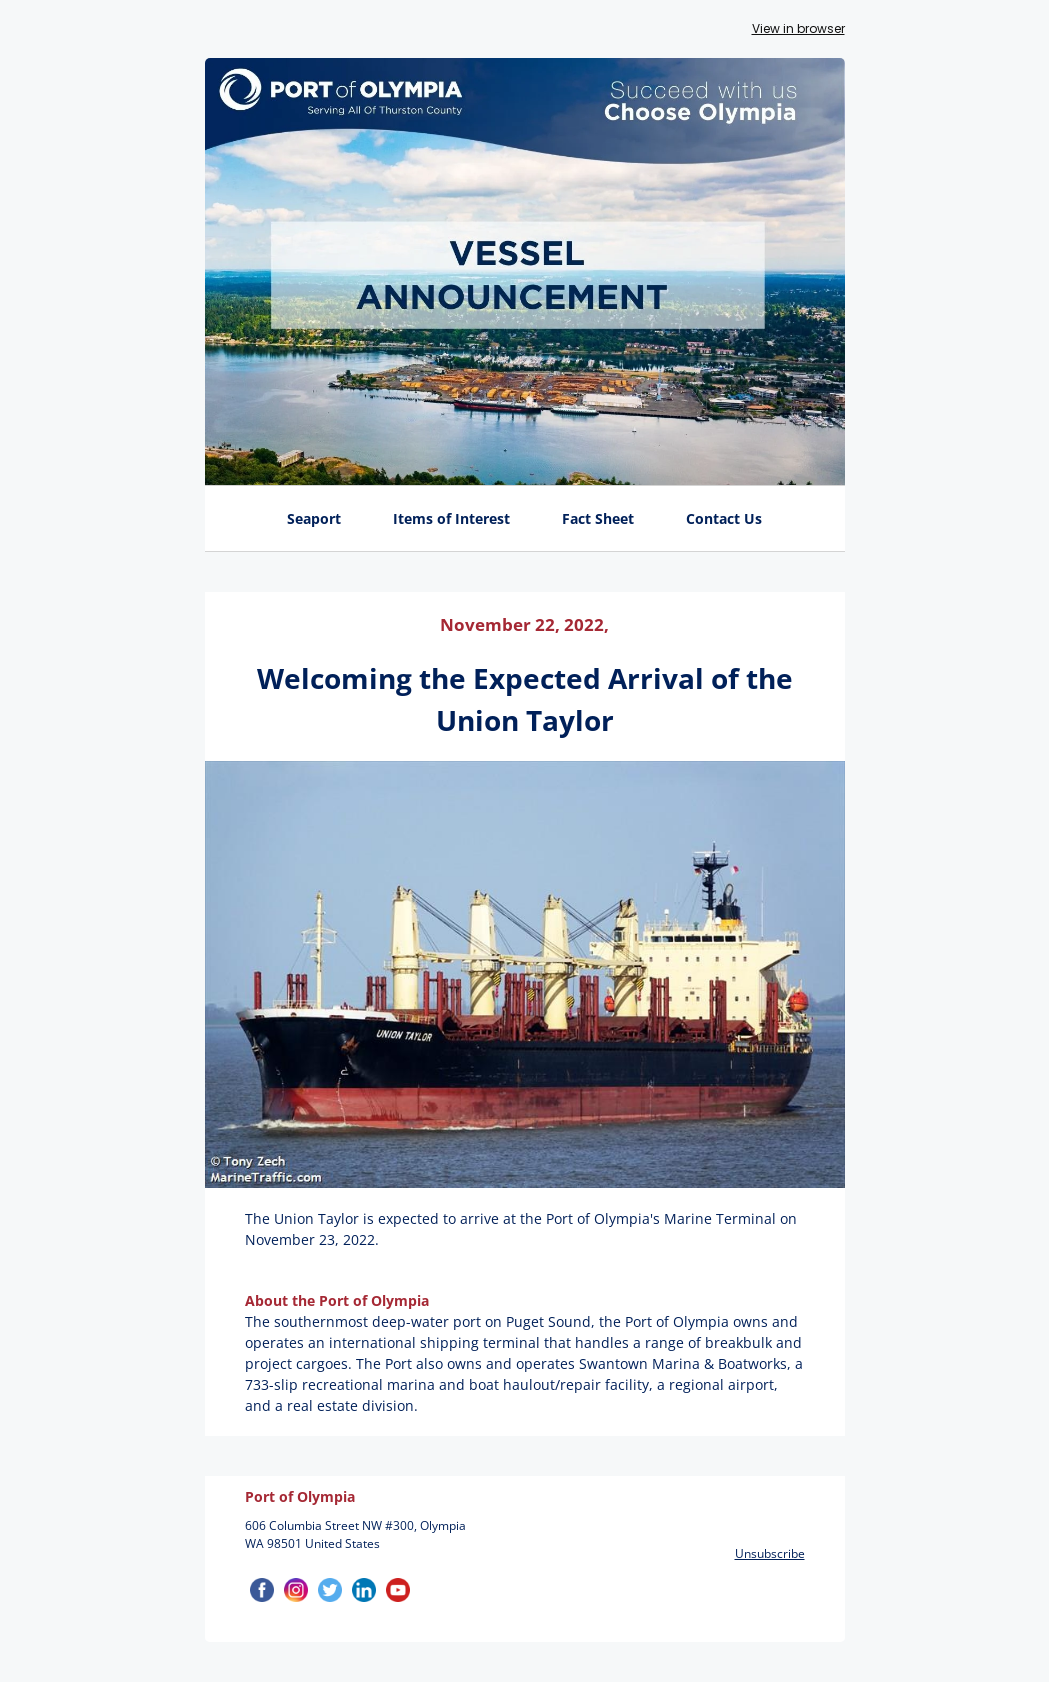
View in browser (798, 28)
